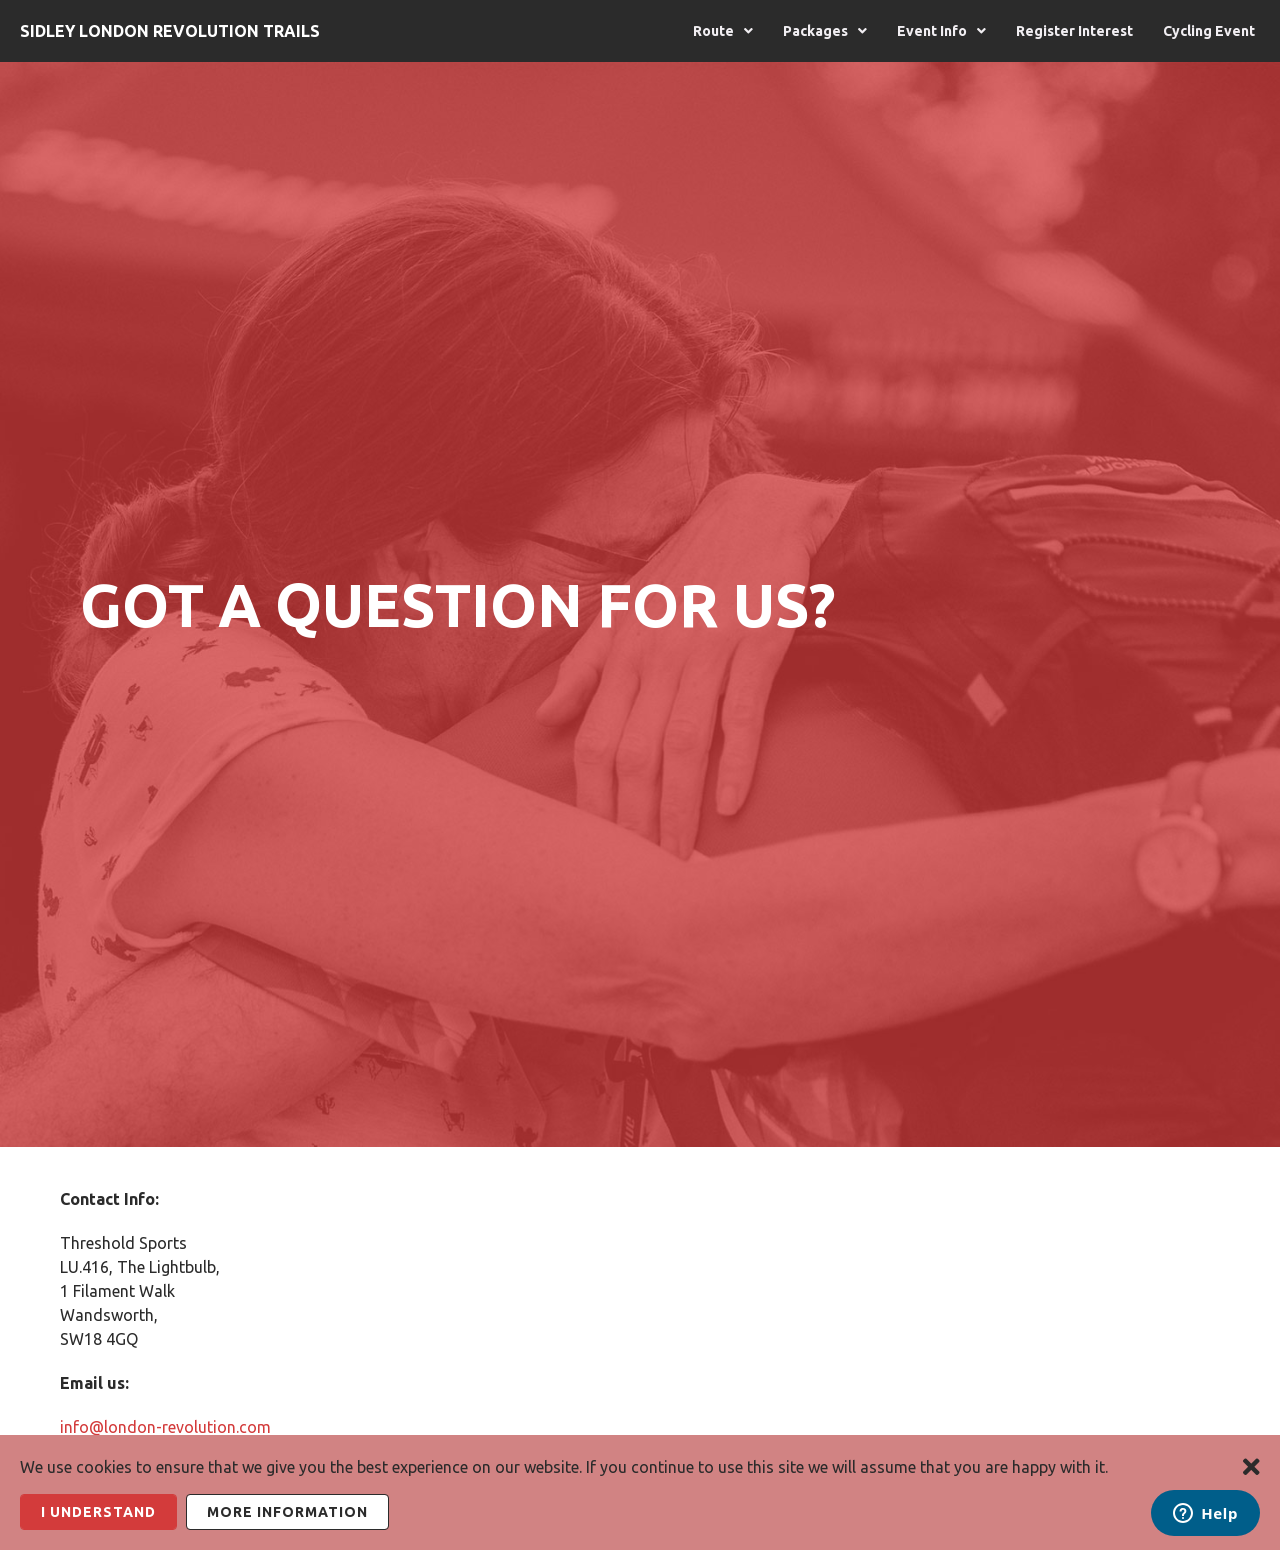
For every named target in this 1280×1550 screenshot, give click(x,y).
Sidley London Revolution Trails (170, 31)
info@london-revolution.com (165, 1427)
